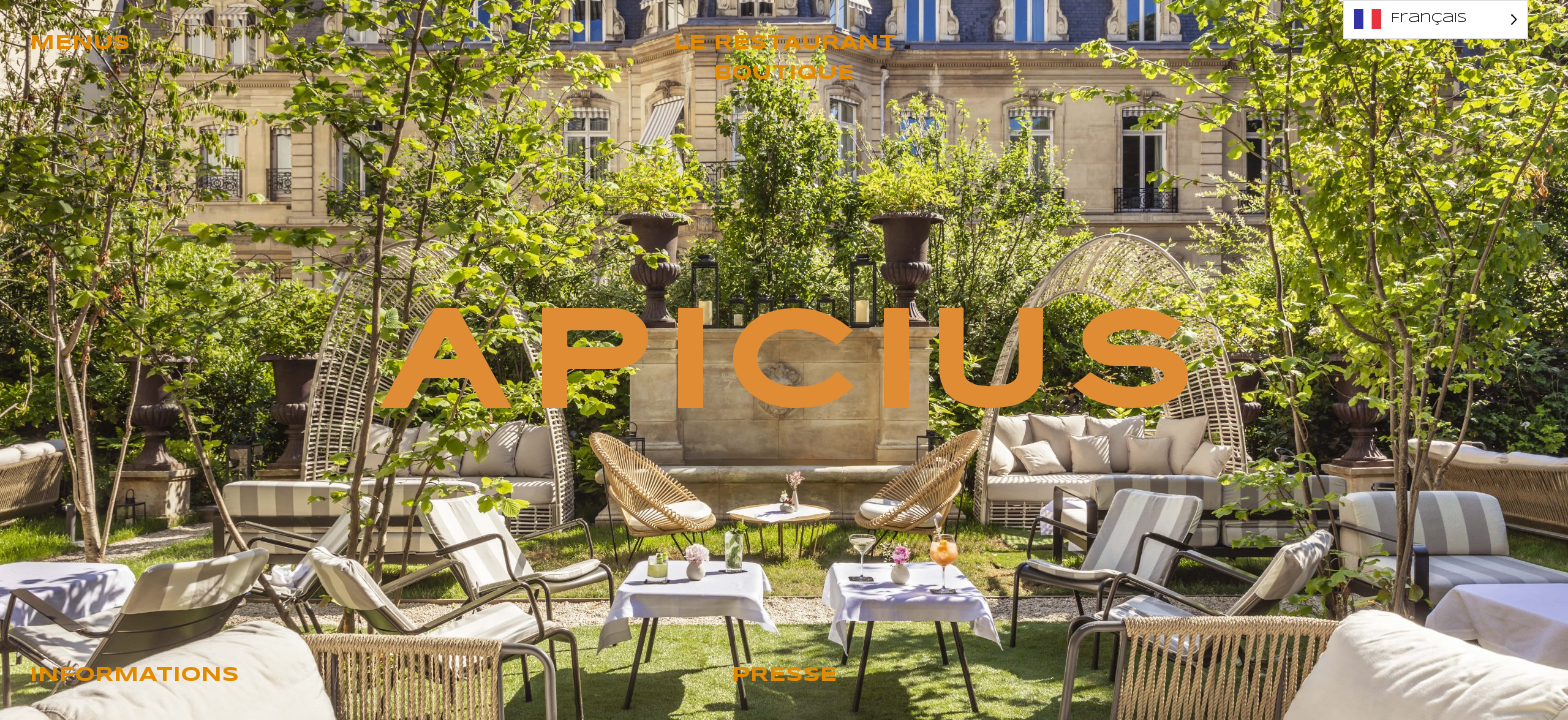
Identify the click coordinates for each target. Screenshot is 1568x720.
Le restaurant (784, 43)
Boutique (784, 73)
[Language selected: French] (1435, 19)
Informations (134, 675)
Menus (80, 43)
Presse (784, 675)
